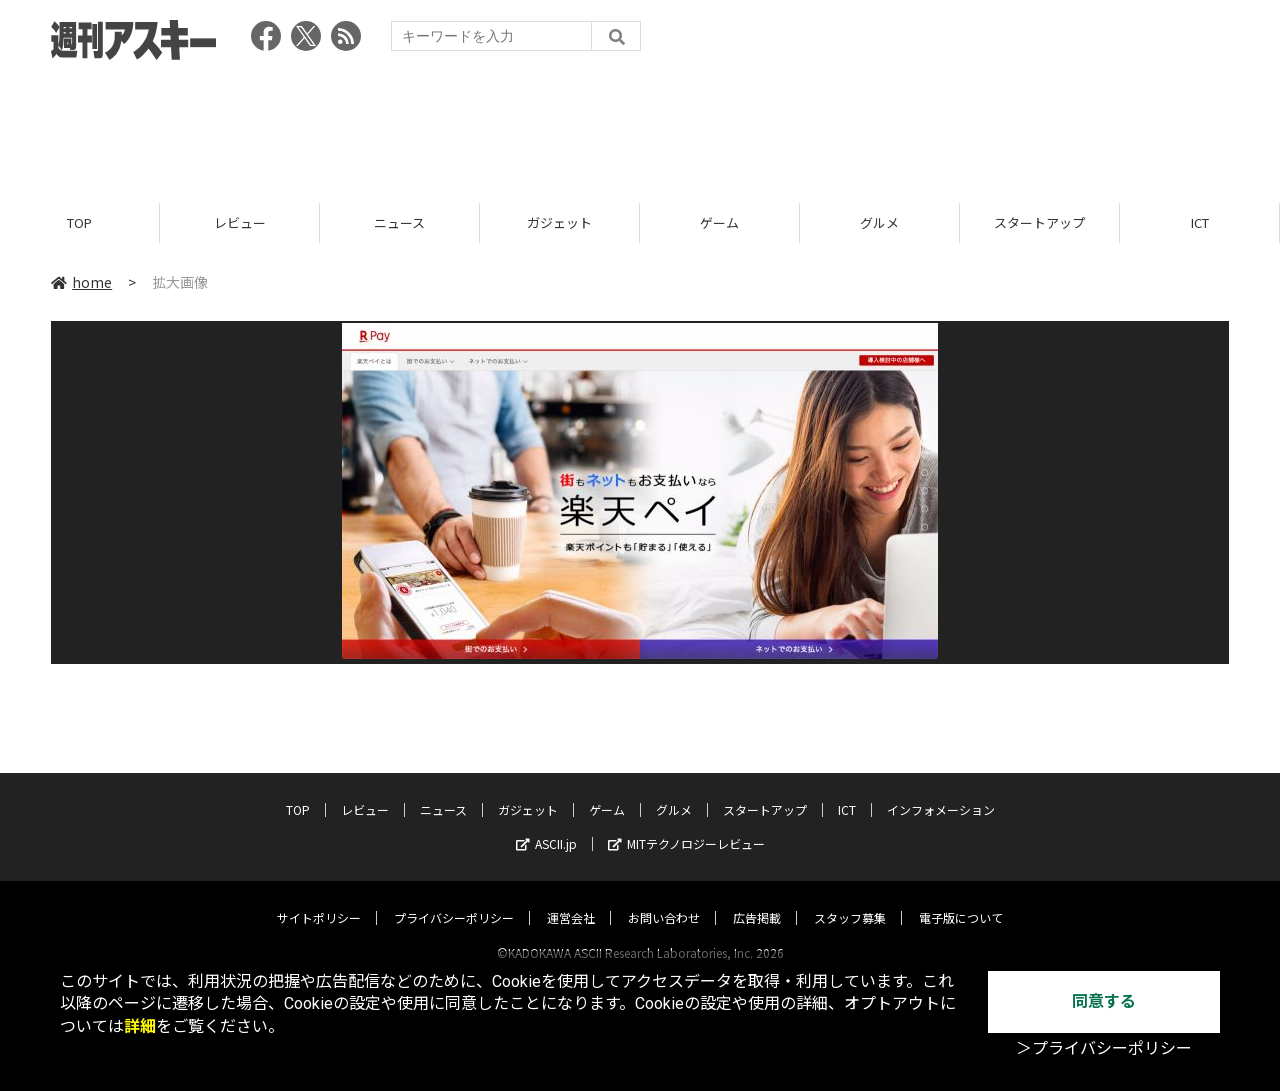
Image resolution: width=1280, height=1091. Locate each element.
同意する (1104, 1001)
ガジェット (559, 222)
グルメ (879, 222)
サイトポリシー (319, 898)
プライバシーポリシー (454, 898)
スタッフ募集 (850, 898)
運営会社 (571, 898)
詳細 (140, 1026)
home (81, 282)
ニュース (399, 222)
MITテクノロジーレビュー (686, 824)
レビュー (240, 222)
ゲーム (719, 222)
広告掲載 (757, 898)
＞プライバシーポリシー (1104, 1048)
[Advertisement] (640, 125)
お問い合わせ (664, 898)
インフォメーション (941, 790)
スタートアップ (1039, 222)
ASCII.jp (546, 824)
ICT (1200, 222)
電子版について (961, 898)
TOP (79, 222)
